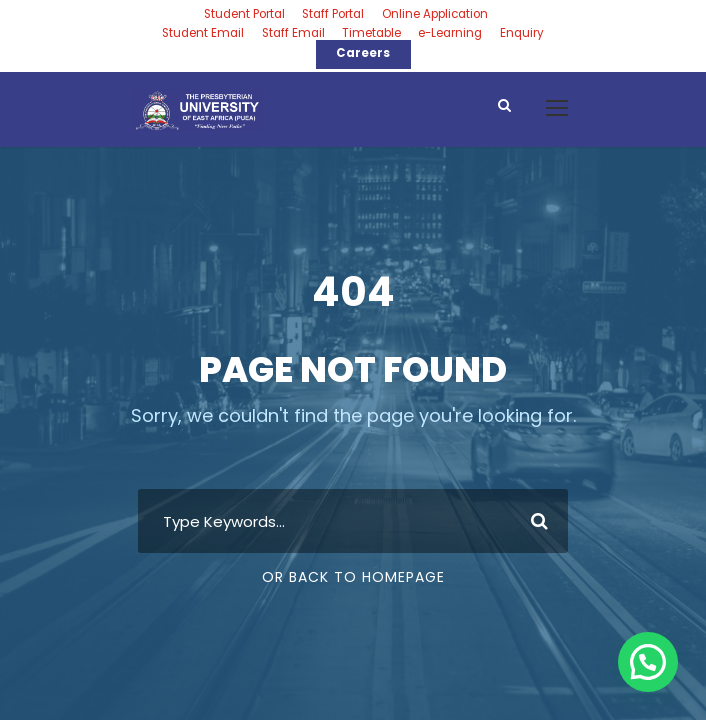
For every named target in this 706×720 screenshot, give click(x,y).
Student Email (203, 33)
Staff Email (293, 33)
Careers (363, 53)
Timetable (371, 33)
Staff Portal (333, 14)
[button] (648, 662)
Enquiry (522, 33)
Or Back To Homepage (353, 577)
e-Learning (450, 33)
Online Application (435, 14)
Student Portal (244, 14)
